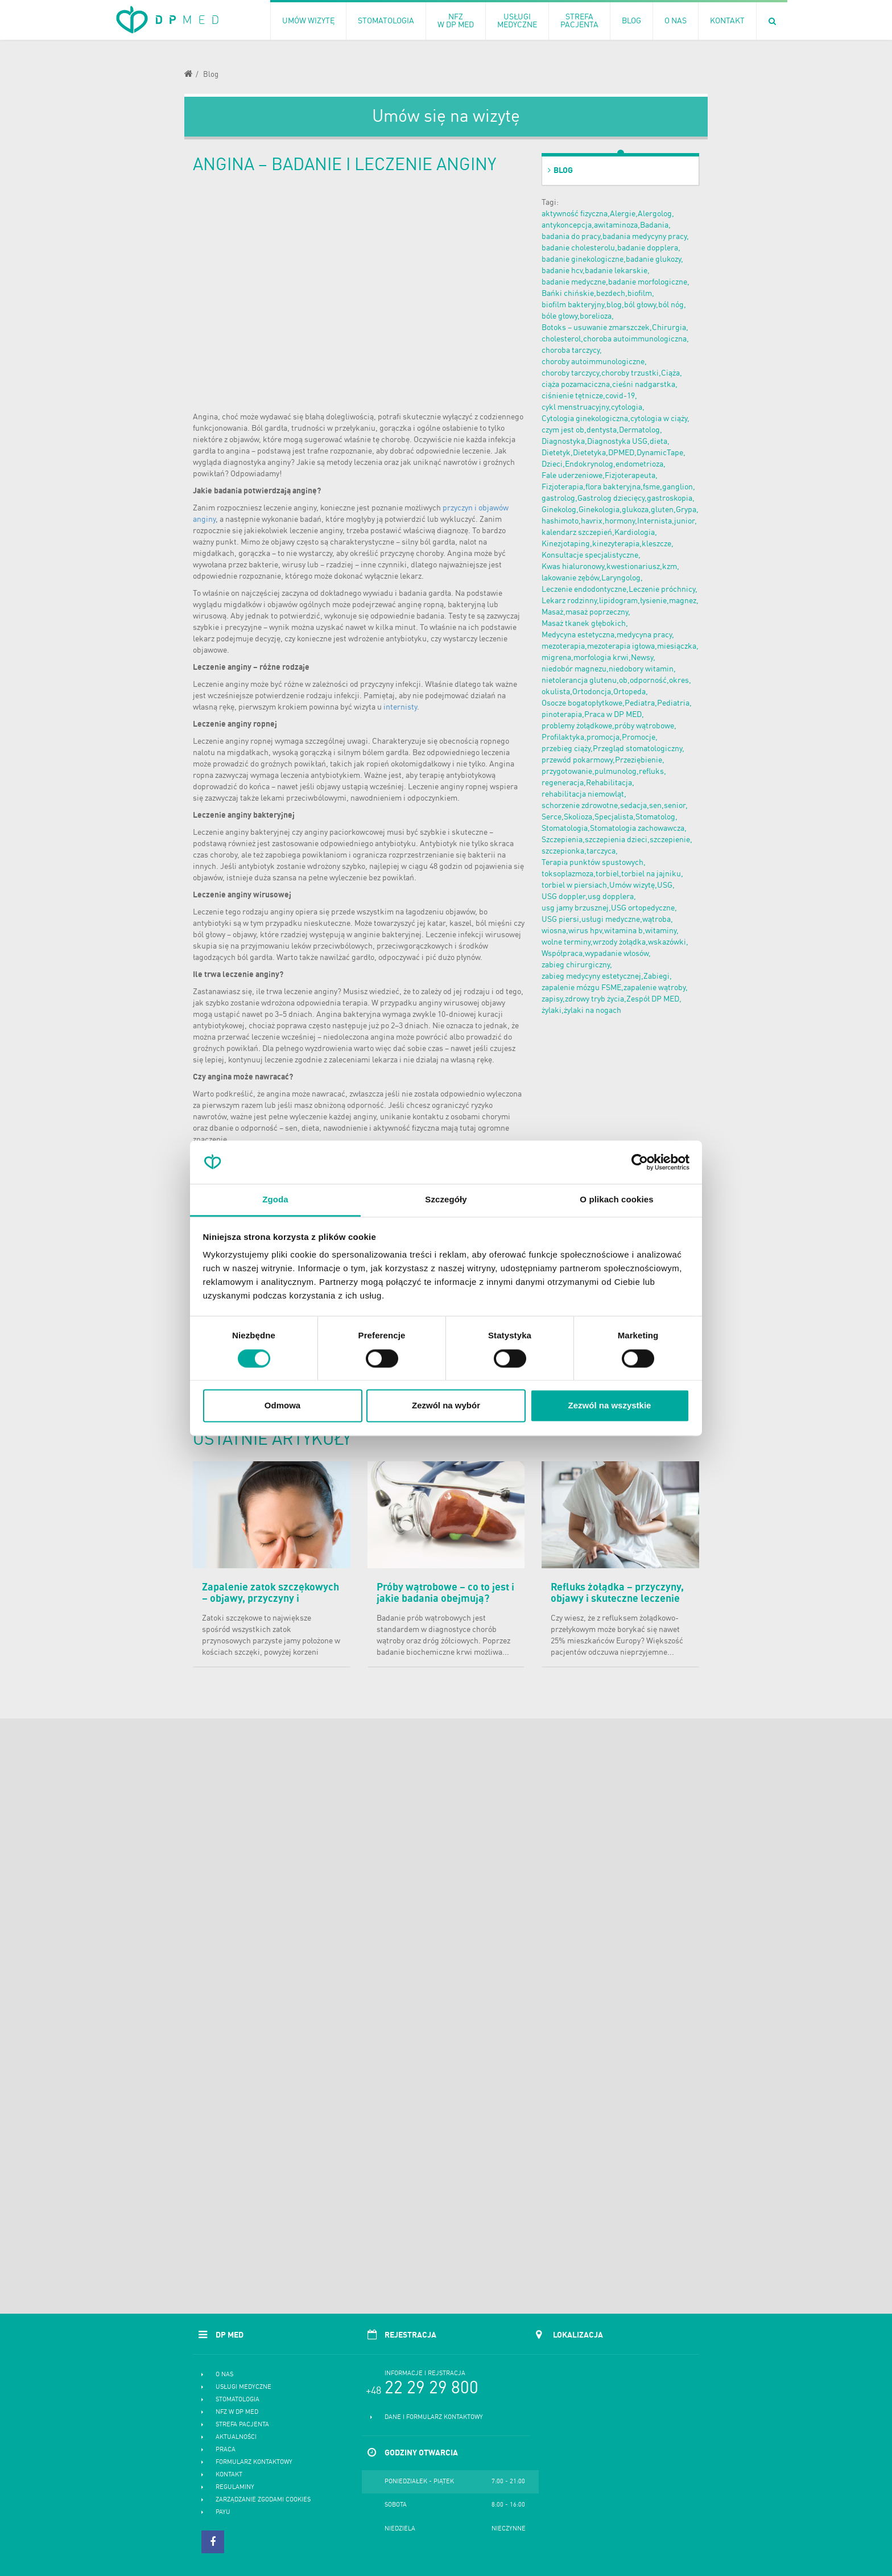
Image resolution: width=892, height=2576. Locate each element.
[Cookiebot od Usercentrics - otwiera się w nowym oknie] (639, 1161)
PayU (223, 2512)
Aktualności (236, 2437)
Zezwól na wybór (446, 1406)
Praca (226, 2450)
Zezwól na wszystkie (609, 1406)
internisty (400, 707)
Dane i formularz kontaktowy (434, 2417)
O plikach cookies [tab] (616, 1200)
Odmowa (282, 1406)
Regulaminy (235, 2487)
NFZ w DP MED (237, 2412)
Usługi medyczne (243, 2387)
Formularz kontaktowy (254, 2462)
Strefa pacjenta (242, 2425)
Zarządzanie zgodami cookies (263, 2500)
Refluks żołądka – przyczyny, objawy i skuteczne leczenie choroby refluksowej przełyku (619, 1598)
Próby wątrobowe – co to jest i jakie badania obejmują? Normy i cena (445, 1598)
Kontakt (229, 2475)
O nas (224, 2375)
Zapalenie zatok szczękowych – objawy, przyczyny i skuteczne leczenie (270, 1598)
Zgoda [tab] (275, 1200)
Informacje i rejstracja (425, 2374)
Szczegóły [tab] (445, 1200)
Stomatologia (237, 2400)
